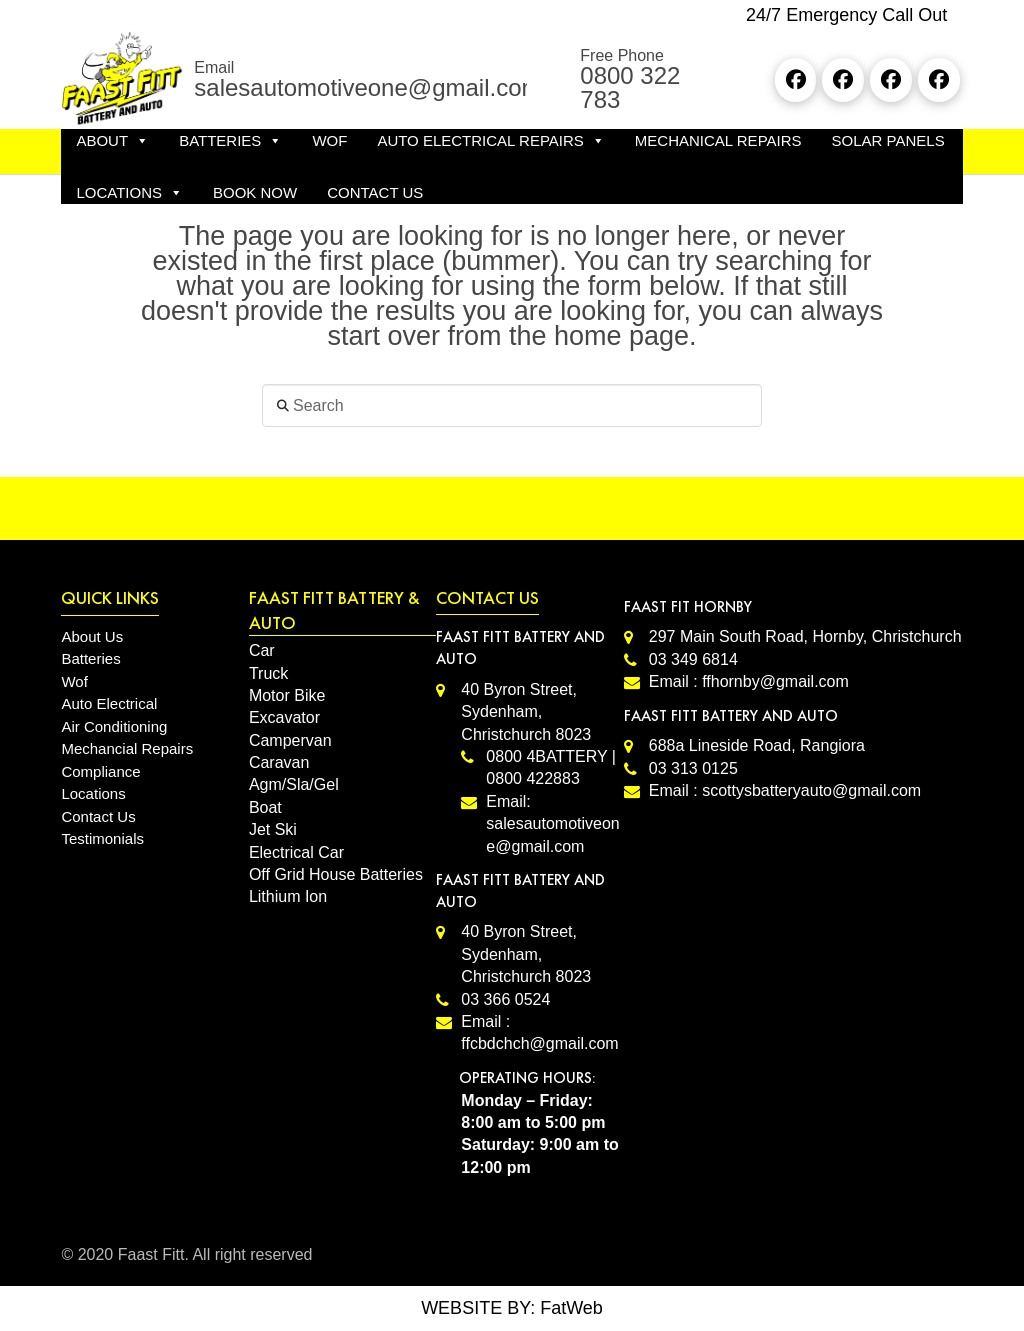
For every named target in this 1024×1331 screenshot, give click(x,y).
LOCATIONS (129, 193)
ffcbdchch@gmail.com (539, 1043)
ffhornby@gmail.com (775, 681)
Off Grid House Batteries (336, 874)
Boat (265, 807)
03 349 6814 (693, 659)
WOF (329, 140)
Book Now (255, 192)
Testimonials (102, 838)
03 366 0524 (505, 999)
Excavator (284, 717)
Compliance (100, 771)
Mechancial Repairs (127, 748)
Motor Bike (287, 695)
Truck (268, 673)
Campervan (290, 740)
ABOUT (112, 141)
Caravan (279, 762)
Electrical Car (296, 852)
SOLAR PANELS (888, 140)
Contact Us (98, 816)
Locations (93, 793)
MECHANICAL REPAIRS (718, 140)
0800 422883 (532, 778)
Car (262, 650)
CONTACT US (375, 192)
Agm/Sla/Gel (294, 784)
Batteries (90, 658)
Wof (74, 681)
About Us (92, 636)
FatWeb (571, 1308)
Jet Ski (273, 829)
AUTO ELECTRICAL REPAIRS (490, 141)
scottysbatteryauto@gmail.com (811, 790)
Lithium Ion (288, 896)
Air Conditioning (114, 726)
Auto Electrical (109, 703)
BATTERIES (230, 141)
